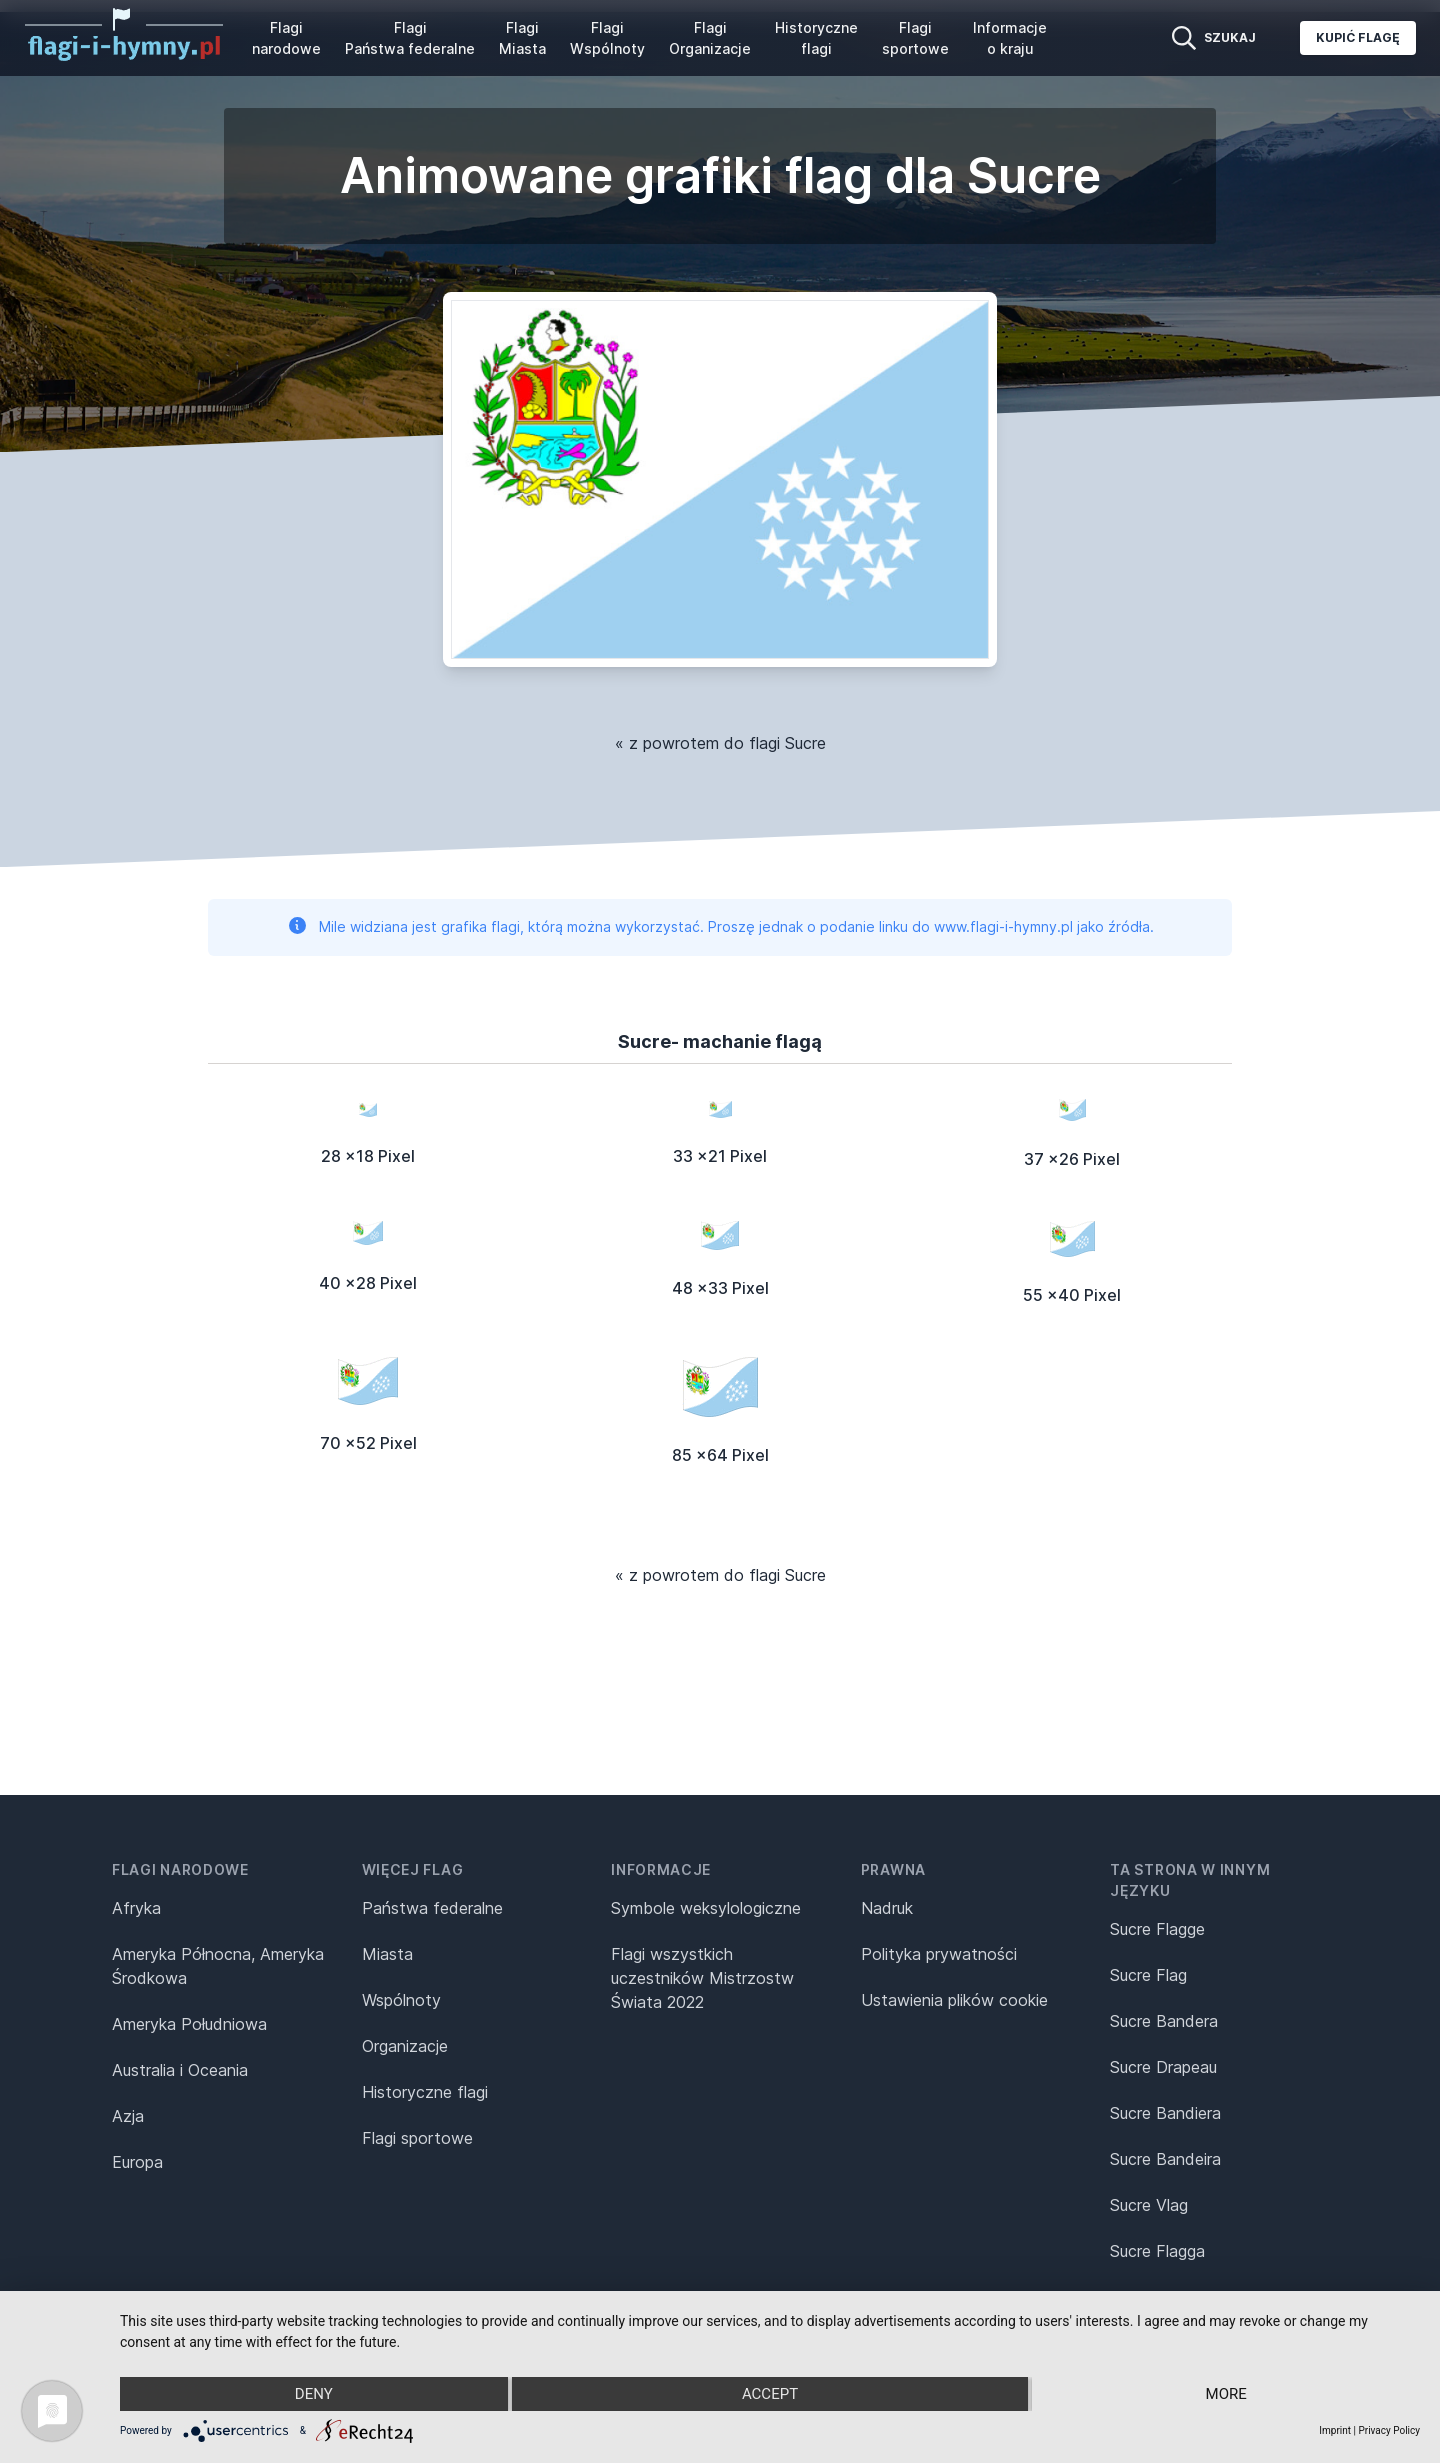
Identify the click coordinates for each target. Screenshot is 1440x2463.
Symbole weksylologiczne (706, 1908)
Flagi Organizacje (710, 38)
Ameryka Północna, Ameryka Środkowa (218, 1966)
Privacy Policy (1389, 2430)
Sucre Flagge (1157, 1929)
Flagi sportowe (915, 38)
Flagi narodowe (286, 38)
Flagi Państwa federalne (410, 38)
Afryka (136, 1908)
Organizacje (405, 2046)
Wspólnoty (401, 2000)
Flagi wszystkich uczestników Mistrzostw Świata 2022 (702, 1978)
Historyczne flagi (816, 38)
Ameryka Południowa (189, 2024)
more (1226, 2394)
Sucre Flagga (1157, 2251)
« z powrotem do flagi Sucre (720, 743)
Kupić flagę (1358, 37)
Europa (137, 2162)
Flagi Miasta (522, 38)
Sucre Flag (1148, 1975)
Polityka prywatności (939, 1954)
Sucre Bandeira (1165, 2159)
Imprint (1335, 2430)
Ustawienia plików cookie (954, 2000)
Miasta (387, 1954)
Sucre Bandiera (1165, 2113)
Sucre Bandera (1164, 2021)
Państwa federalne (432, 1908)
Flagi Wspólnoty (607, 38)
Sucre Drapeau (1163, 2067)
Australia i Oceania (180, 2070)
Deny (314, 2394)
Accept (770, 2394)
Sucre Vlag (1149, 2205)
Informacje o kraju (1010, 38)
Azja (128, 2116)
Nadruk (887, 1908)
